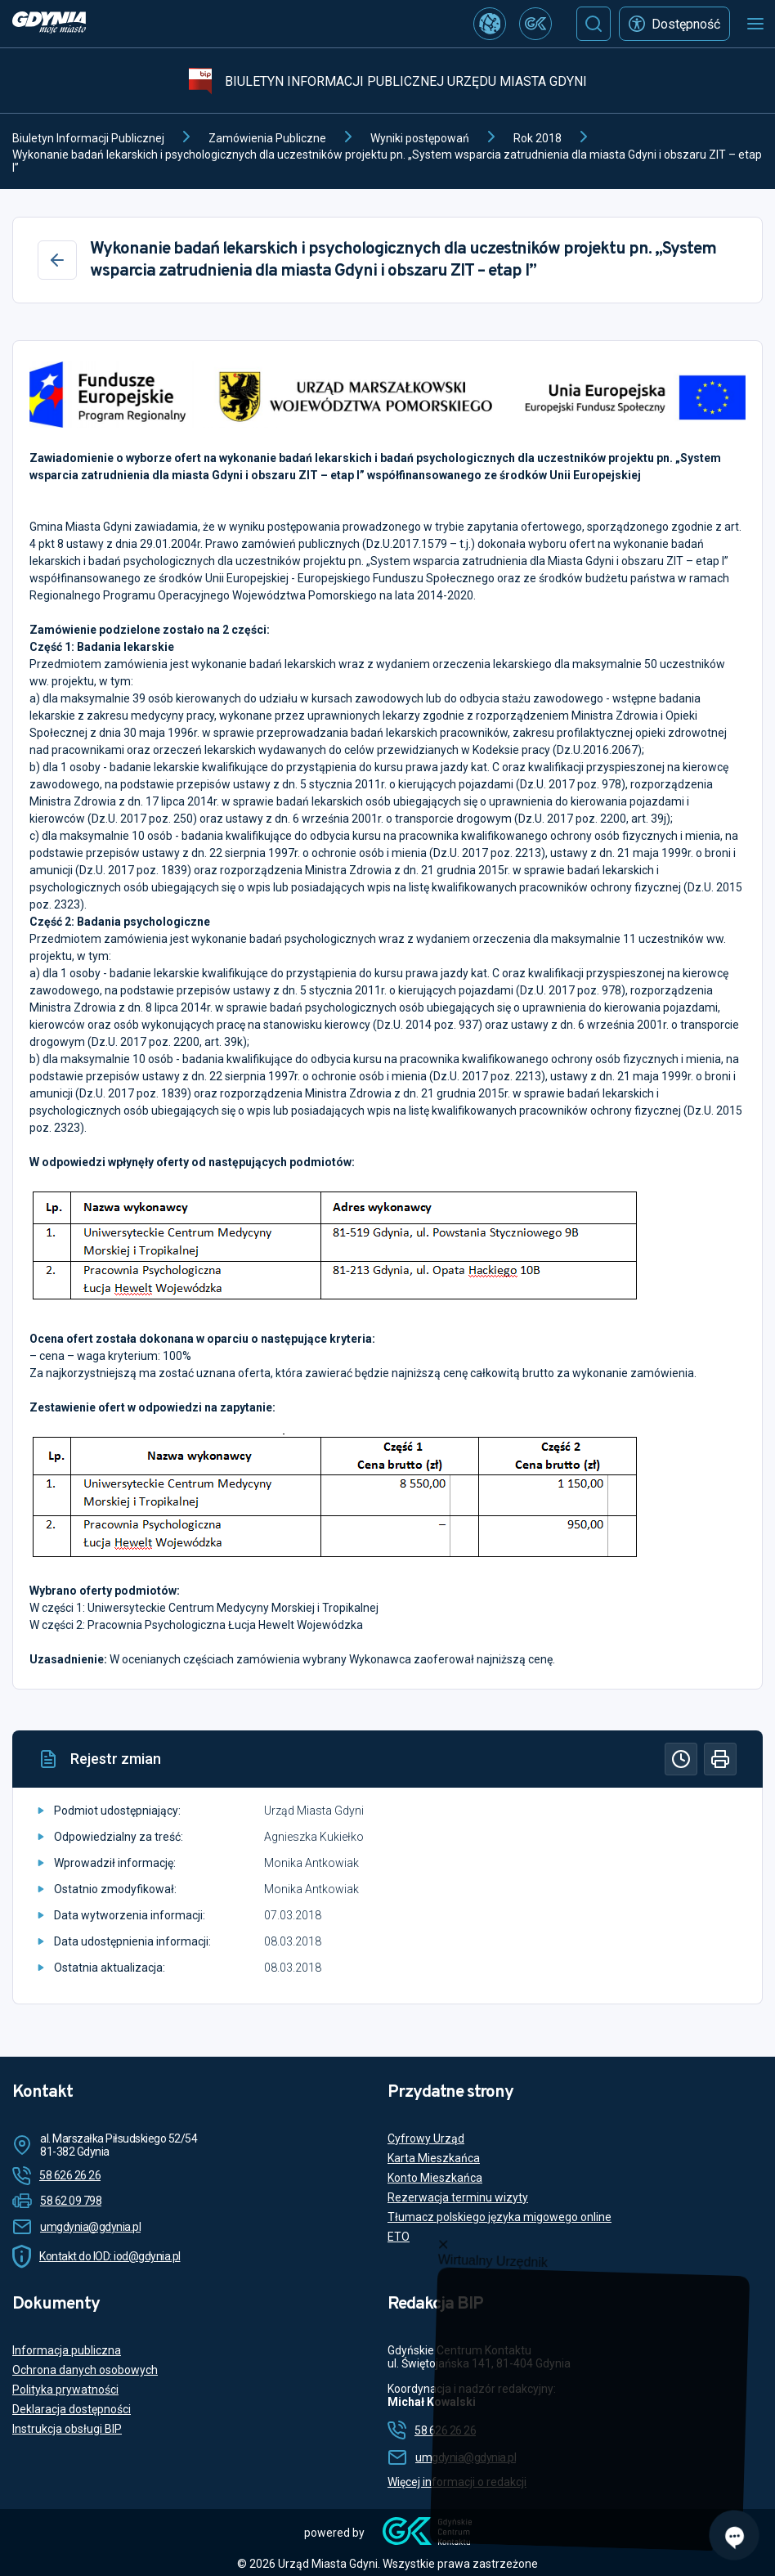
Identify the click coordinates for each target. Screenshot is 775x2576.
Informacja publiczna (66, 2350)
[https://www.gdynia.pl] (49, 24)
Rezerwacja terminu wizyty (458, 2197)
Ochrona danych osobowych (85, 2369)
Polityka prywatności (65, 2389)
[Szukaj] (593, 24)
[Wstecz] (57, 260)
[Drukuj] (720, 1759)
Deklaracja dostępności (71, 2409)
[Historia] (681, 1759)
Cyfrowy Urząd (426, 2138)
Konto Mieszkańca (435, 2177)
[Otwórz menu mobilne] (755, 24)
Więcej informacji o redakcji (457, 2481)
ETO (399, 2236)
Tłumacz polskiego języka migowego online (499, 2217)
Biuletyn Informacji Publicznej (88, 138)
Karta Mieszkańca (434, 2158)
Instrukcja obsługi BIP (67, 2428)
